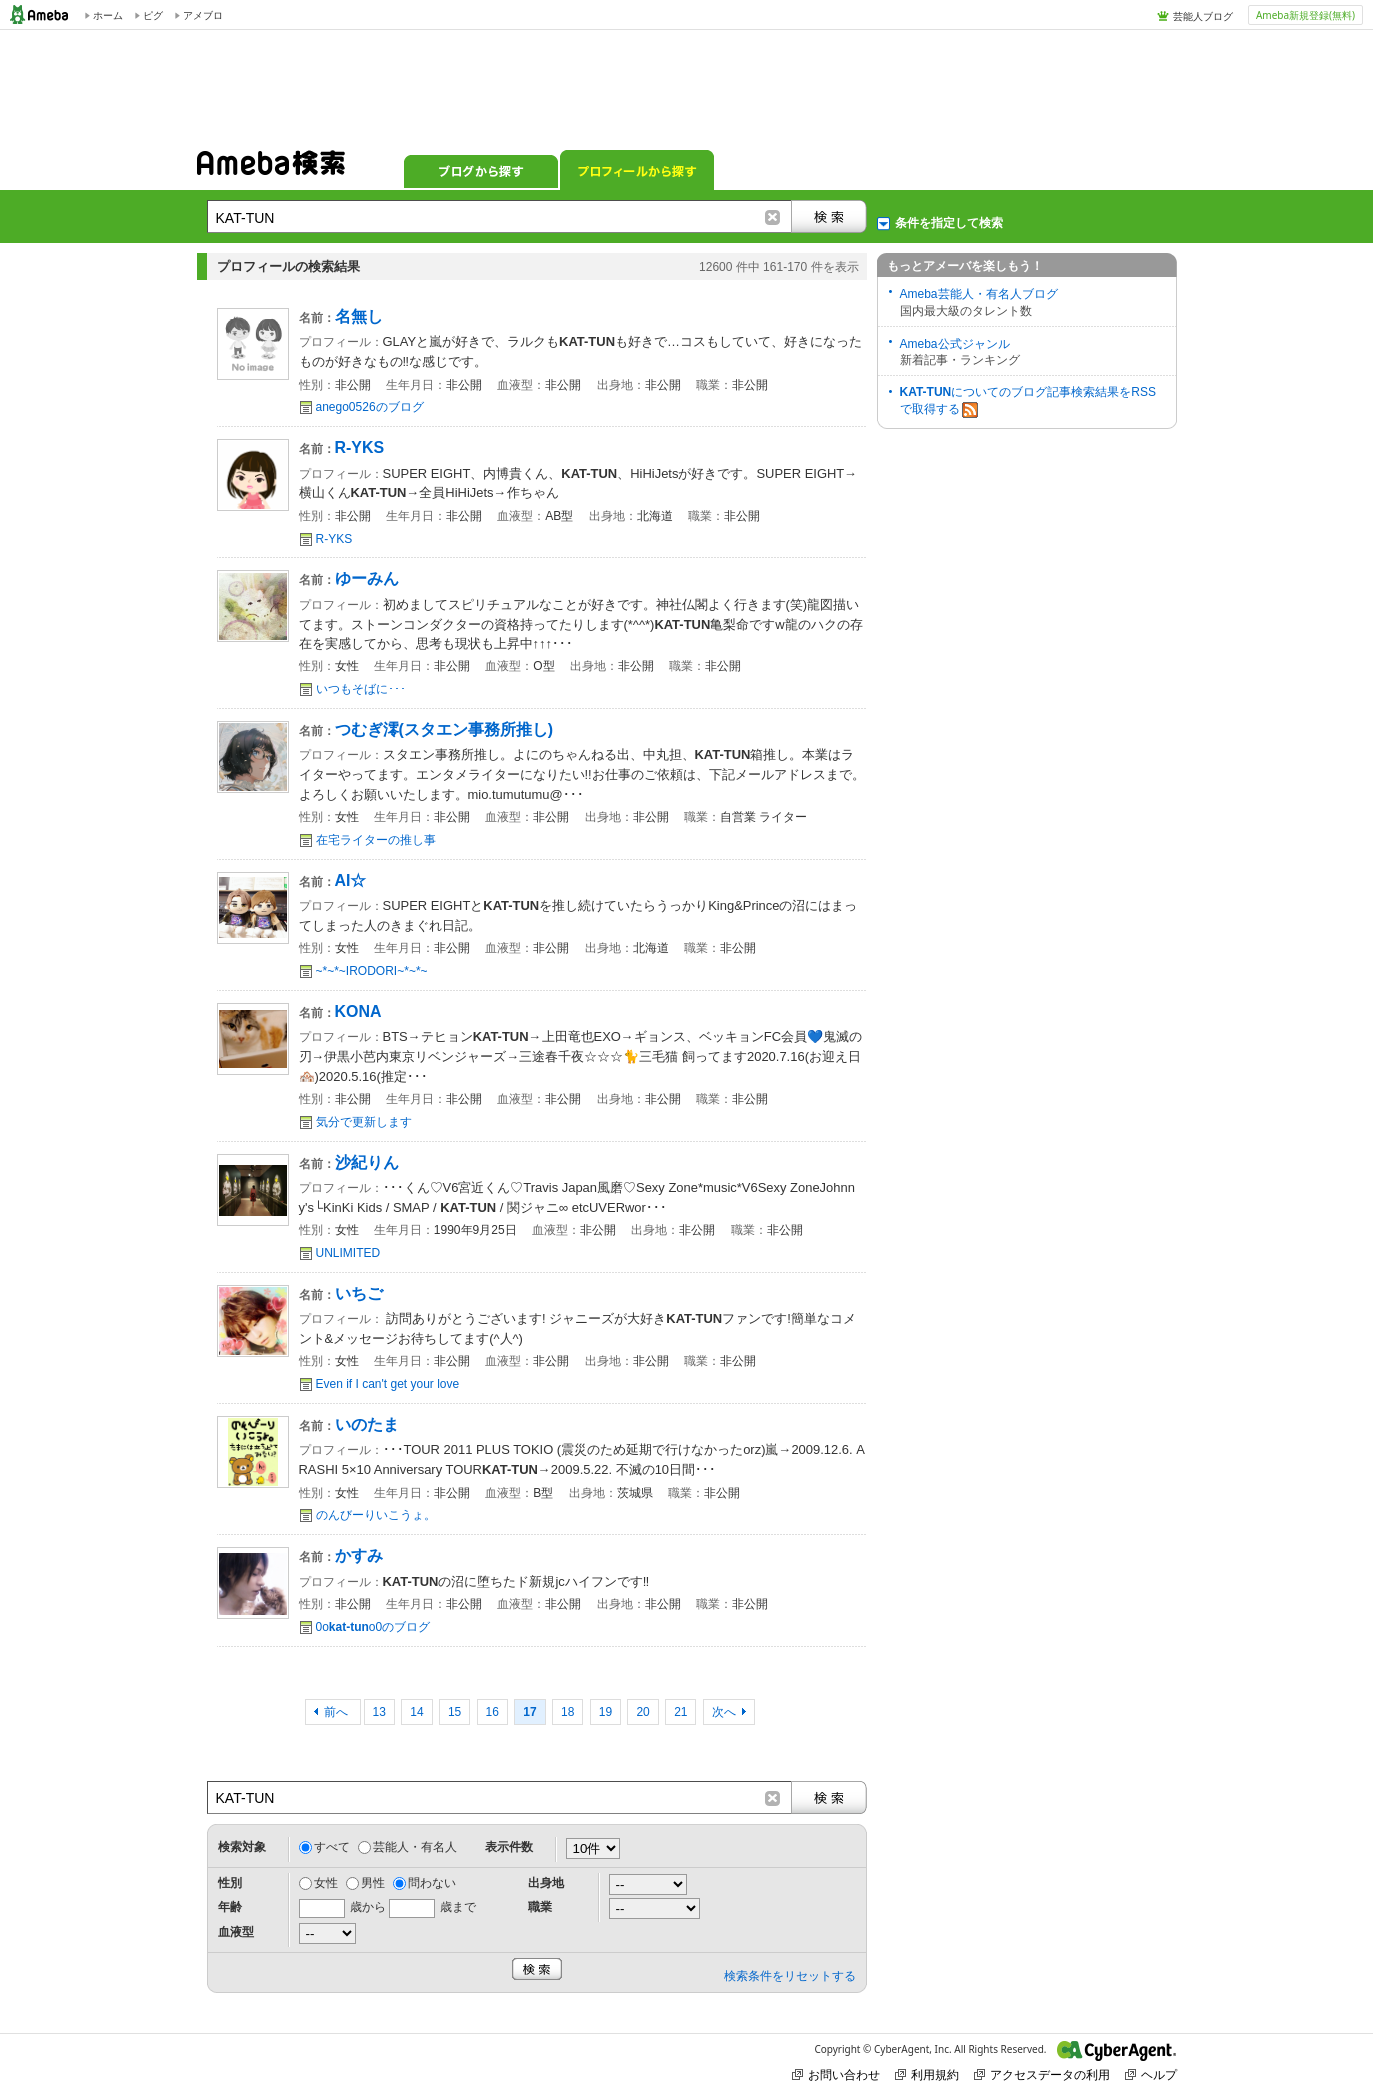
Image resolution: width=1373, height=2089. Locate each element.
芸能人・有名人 (415, 1847)
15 (454, 1712)
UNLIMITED (348, 1253)
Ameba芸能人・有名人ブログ (979, 294)
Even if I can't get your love (388, 1384)
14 (416, 1712)
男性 (373, 1883)
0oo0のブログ (373, 1627)
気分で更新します (364, 1122)
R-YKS (334, 539)
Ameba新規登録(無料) (1305, 15)
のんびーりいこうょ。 (376, 1515)
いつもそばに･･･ (361, 689)
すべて (332, 1847)
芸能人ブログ (1203, 16)
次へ (724, 1712)
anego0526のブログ (370, 407)
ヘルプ (1151, 2074)
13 (379, 1712)
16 (492, 1712)
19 (605, 1712)
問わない (432, 1883)
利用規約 (927, 2074)
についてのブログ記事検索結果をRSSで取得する (1028, 401)
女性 (326, 1883)
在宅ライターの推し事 (376, 840)
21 (680, 1712)
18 (567, 1712)
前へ (337, 1712)
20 (642, 1712)
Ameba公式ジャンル (955, 344)
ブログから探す (481, 170)
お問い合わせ (836, 2074)
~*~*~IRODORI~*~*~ (372, 971)
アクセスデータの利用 (1042, 2074)
